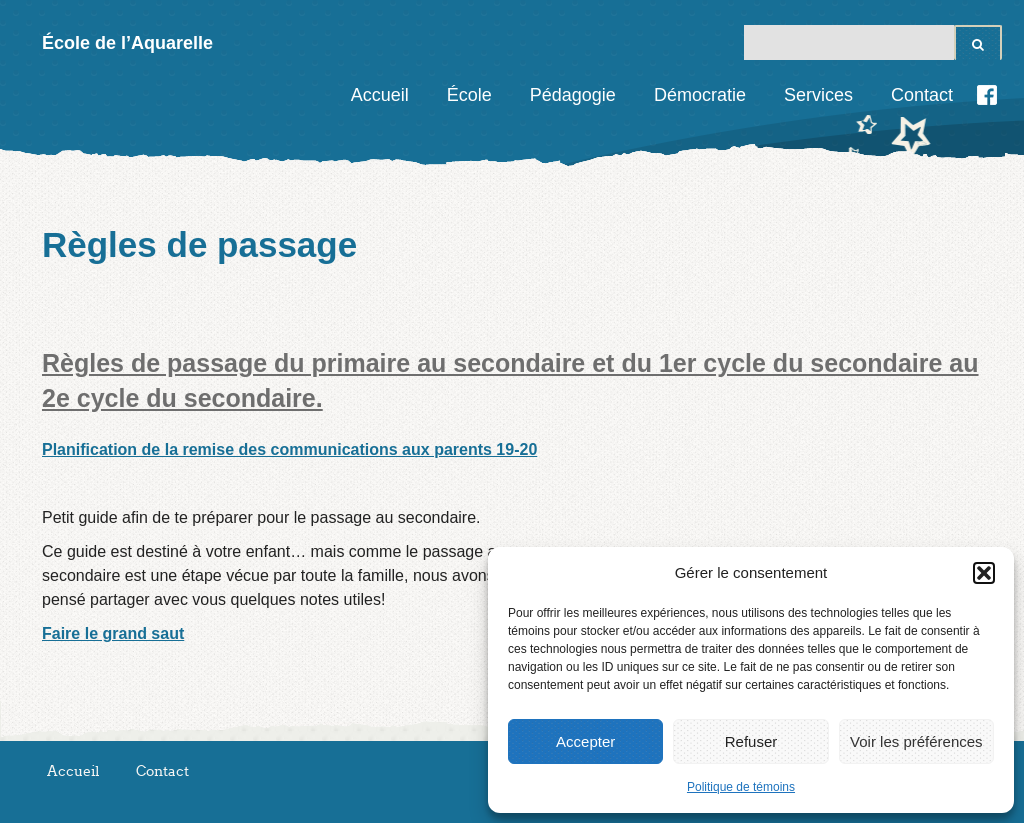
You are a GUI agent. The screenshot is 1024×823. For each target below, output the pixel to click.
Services (818, 95)
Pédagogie (573, 95)
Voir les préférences (916, 741)
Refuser (751, 741)
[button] (984, 573)
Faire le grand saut (113, 633)
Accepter (585, 741)
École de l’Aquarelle (127, 43)
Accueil (380, 95)
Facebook (987, 95)
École (469, 95)
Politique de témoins (741, 787)
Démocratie (700, 95)
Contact (922, 95)
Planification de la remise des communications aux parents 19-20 (289, 449)
